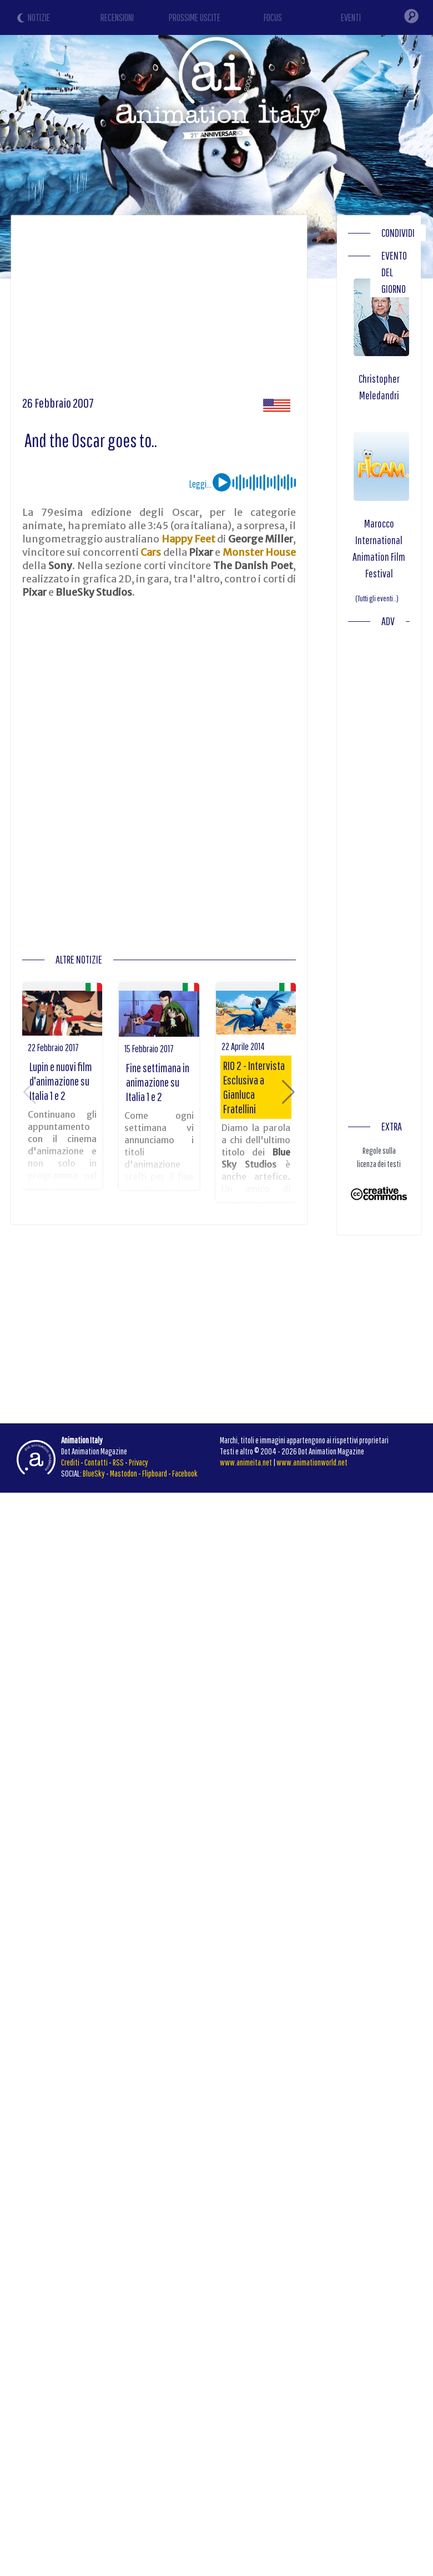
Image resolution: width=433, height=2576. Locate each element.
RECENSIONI (117, 17)
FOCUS (273, 17)
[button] (288, 1092)
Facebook (185, 1473)
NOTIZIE (39, 17)
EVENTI (351, 17)
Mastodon (123, 1473)
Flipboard (154, 1473)
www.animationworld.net (312, 1462)
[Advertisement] (213, 309)
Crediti (70, 1462)
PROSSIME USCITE (194, 17)
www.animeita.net (246, 1462)
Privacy (138, 1462)
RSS (118, 1462)
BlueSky (94, 1473)
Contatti (96, 1462)
